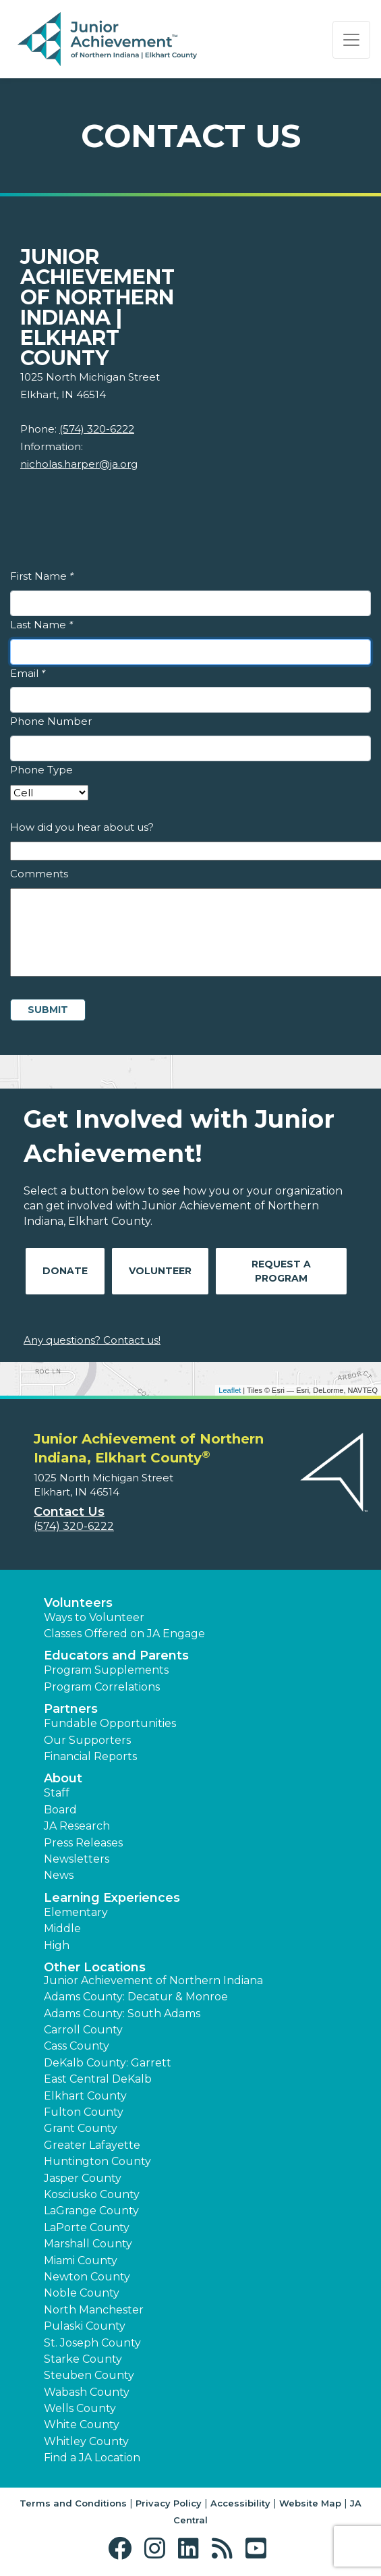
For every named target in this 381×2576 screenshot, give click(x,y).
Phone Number (51, 721)
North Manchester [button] (94, 2309)
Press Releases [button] (83, 1842)
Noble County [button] (81, 2292)
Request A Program (281, 1271)
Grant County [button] (80, 2128)
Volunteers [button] (78, 1603)
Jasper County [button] (82, 2178)
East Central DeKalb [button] (98, 2079)
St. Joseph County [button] (92, 2342)
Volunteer (160, 1271)
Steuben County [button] (89, 2375)
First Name (42, 576)
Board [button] (60, 1809)
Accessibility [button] (240, 2503)
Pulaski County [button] (84, 2326)
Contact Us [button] (69, 1512)
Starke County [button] (83, 2359)
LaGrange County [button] (91, 2210)
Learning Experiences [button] (112, 1898)
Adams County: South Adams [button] (122, 2013)
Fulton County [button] (83, 2112)
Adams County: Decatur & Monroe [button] (136, 1996)
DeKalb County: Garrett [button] (107, 2062)
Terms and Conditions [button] (73, 2503)
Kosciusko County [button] (92, 2194)
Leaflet (229, 1390)
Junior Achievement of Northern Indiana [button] (153, 1980)
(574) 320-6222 (96, 428)
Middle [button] (62, 1928)
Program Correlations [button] (102, 1686)
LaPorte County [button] (86, 2227)
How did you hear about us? (82, 827)
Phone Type (41, 769)
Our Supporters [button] (87, 1740)
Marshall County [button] (88, 2243)
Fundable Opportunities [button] (110, 1723)
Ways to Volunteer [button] (94, 1617)
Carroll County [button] (83, 2029)
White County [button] (81, 2424)
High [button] (56, 1945)
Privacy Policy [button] (169, 2503)
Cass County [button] (76, 2045)
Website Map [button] (310, 2503)
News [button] (59, 1875)
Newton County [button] (87, 2276)
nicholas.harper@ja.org (79, 464)
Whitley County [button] (86, 2441)
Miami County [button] (80, 2260)
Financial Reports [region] (90, 1756)
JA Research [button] (77, 1825)
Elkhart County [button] (85, 2095)
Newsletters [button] (76, 1859)
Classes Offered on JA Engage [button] (124, 1633)
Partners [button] (71, 1709)
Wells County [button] (80, 2408)
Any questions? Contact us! (92, 1340)
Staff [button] (56, 1792)
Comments (39, 873)
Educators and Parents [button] (116, 1655)
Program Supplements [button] (106, 1670)
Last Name (41, 624)
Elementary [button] (76, 1912)
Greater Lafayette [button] (92, 2145)
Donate (65, 1271)
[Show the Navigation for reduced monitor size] (351, 40)
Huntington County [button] (97, 2161)
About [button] (63, 1778)
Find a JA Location (92, 2457)
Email (27, 673)
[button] (123, 2548)
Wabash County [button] (86, 2392)
